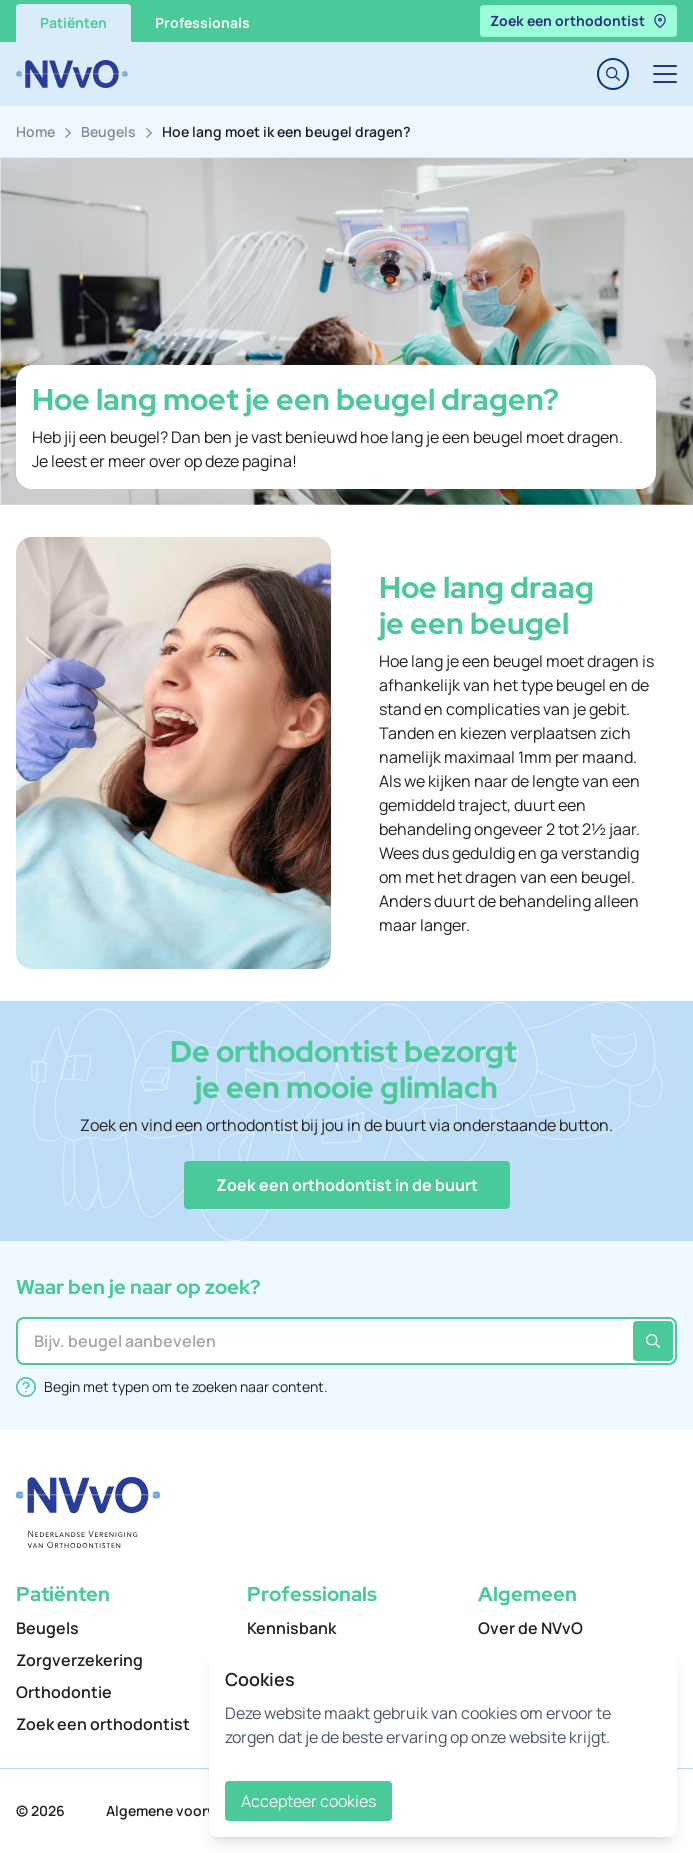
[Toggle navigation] (665, 74)
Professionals (202, 22)
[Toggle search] (613, 74)
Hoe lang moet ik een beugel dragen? (286, 131)
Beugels (108, 131)
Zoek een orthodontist (578, 20)
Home (35, 131)
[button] (347, 1185)
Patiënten (73, 22)
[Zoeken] (653, 1341)
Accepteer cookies (308, 1801)
